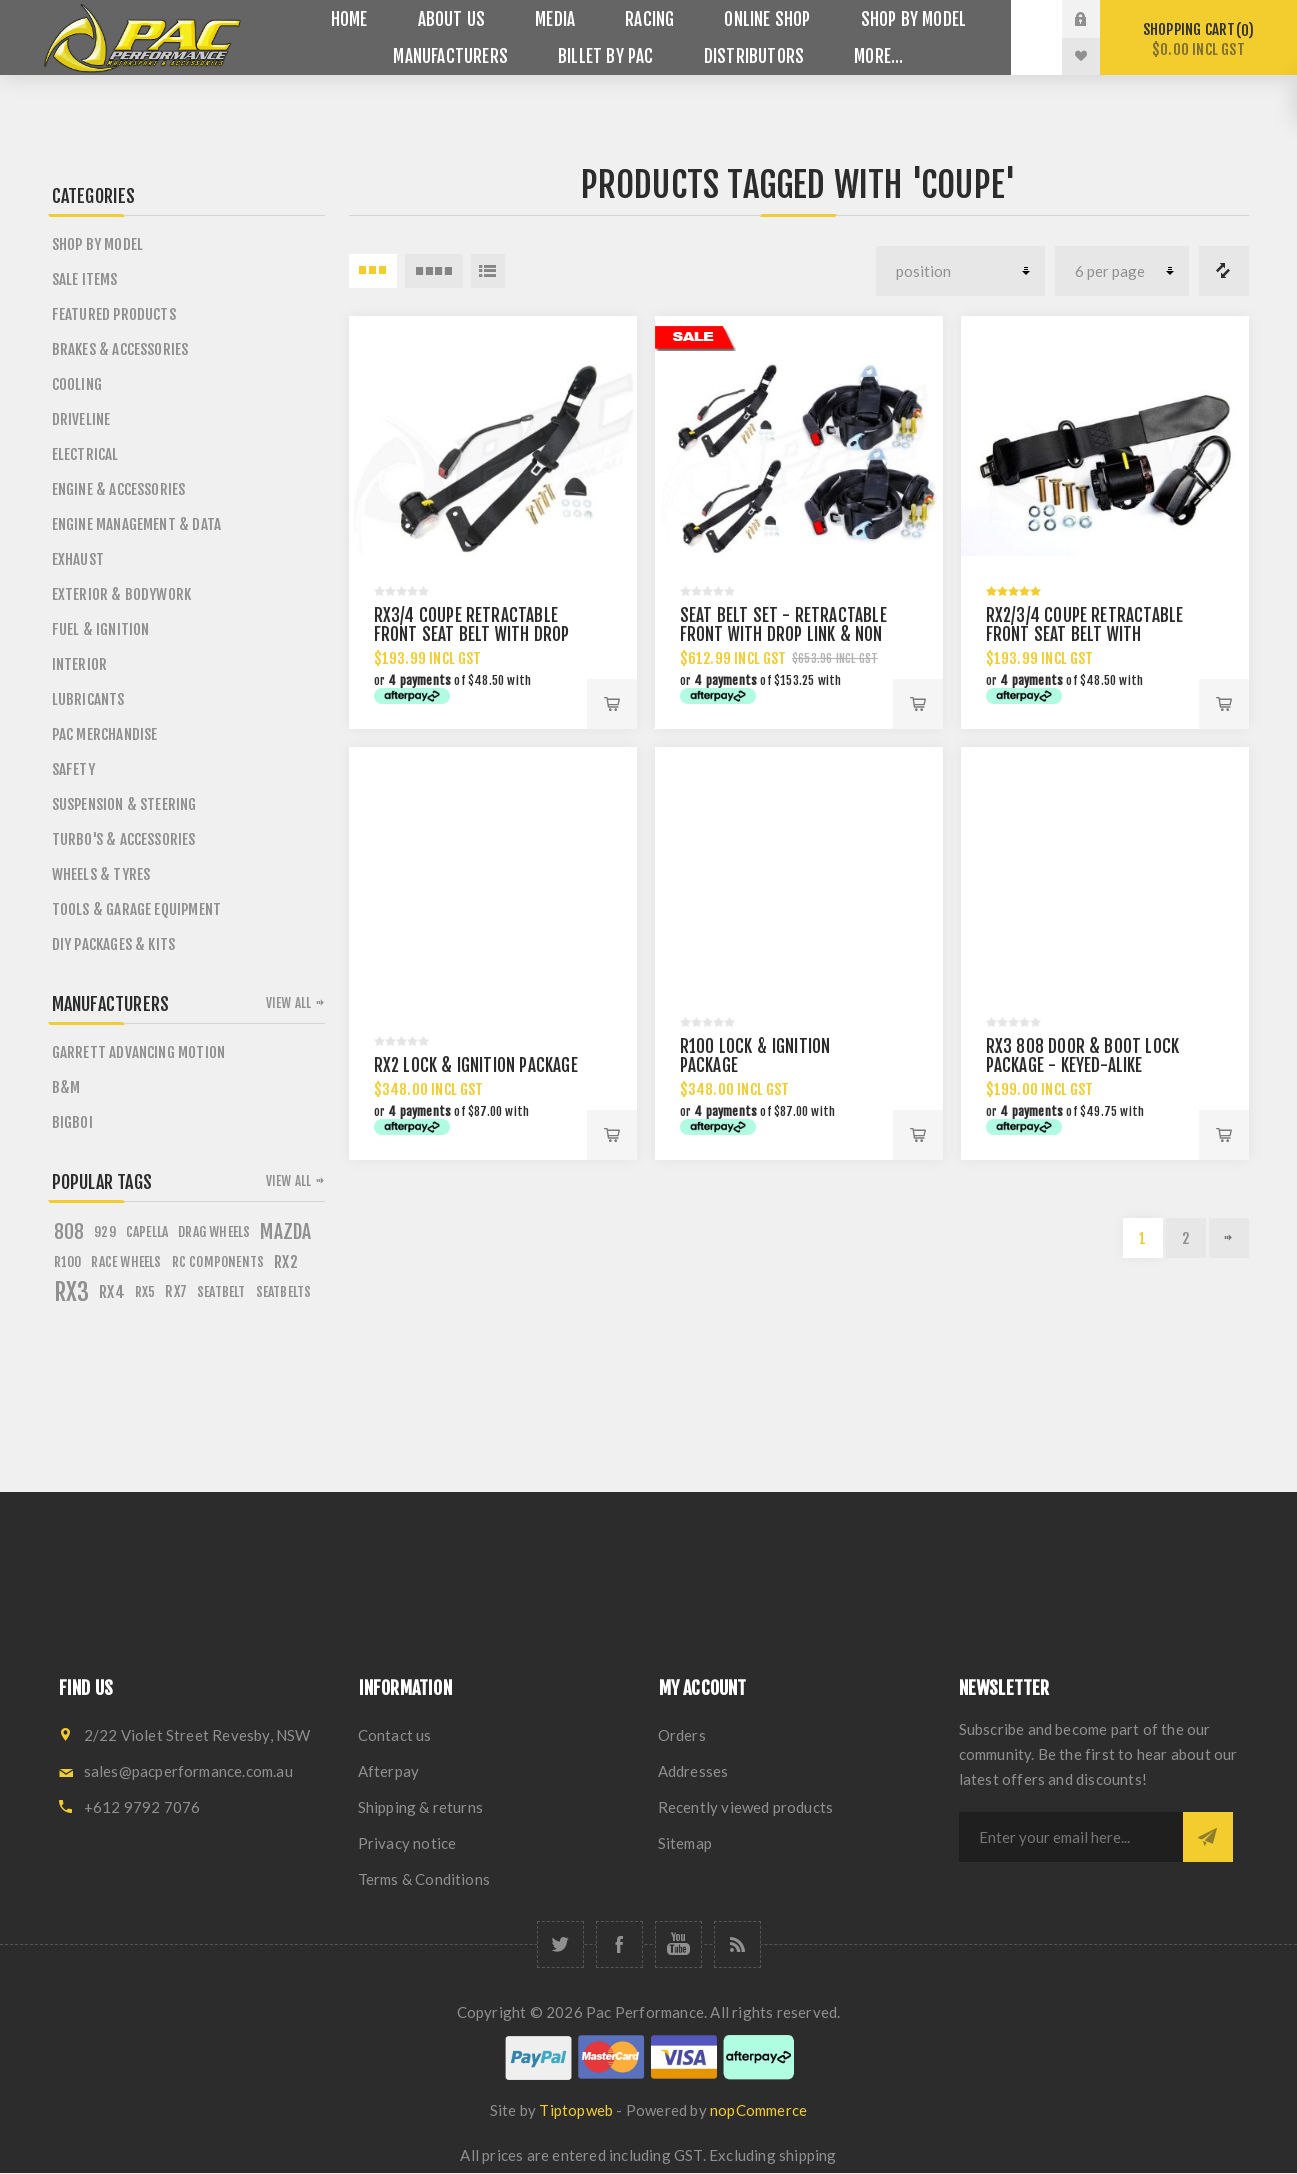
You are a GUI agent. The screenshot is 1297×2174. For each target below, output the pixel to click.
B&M (66, 1087)
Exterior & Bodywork (122, 594)
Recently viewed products (746, 1807)
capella (147, 1231)
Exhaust (78, 559)
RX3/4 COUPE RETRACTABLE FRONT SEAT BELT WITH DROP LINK (472, 634)
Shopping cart (1198, 39)
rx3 (72, 1292)
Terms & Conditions (424, 1879)
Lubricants (88, 699)
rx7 (176, 1291)
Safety (73, 769)
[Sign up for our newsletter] (1071, 1837)
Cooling (77, 384)
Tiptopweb (576, 2110)
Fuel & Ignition (101, 629)
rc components (218, 1261)
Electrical (85, 454)
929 (105, 1231)
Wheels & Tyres (101, 874)
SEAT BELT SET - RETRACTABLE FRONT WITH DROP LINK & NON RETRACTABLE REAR (783, 634)
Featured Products (114, 314)
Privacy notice (407, 1843)
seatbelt (221, 1291)
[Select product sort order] (960, 271)
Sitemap (685, 1843)
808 (69, 1232)
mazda (285, 1232)
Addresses (693, 1771)
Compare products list (1224, 271)
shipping (808, 2155)
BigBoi (72, 1122)
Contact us (395, 1735)
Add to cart (612, 704)
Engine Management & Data (137, 524)
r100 (68, 1261)
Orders (682, 1735)
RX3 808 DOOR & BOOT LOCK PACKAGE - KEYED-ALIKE (1083, 1056)
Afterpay (389, 1771)
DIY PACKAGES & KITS (114, 944)
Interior (80, 664)
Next (1229, 1238)
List (488, 271)
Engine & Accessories (119, 489)
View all (289, 1003)
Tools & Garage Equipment (137, 909)
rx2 (286, 1262)
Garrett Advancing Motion (139, 1052)
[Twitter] (560, 1944)
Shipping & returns (421, 1807)
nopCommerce (758, 2110)
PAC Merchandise (105, 734)
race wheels (126, 1261)
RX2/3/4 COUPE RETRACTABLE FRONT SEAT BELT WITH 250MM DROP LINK (1085, 634)
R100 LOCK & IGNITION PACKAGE (755, 1056)
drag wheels (214, 1231)
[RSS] (737, 1944)
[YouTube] (678, 1944)
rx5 (145, 1291)
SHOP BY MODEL (98, 244)
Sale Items (85, 279)
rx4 (112, 1292)
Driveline (81, 419)
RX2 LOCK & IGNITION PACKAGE (476, 1065)
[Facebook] (619, 1944)
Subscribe (1208, 1837)
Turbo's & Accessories (124, 839)
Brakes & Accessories (120, 349)
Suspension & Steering (124, 804)
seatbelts (284, 1291)
